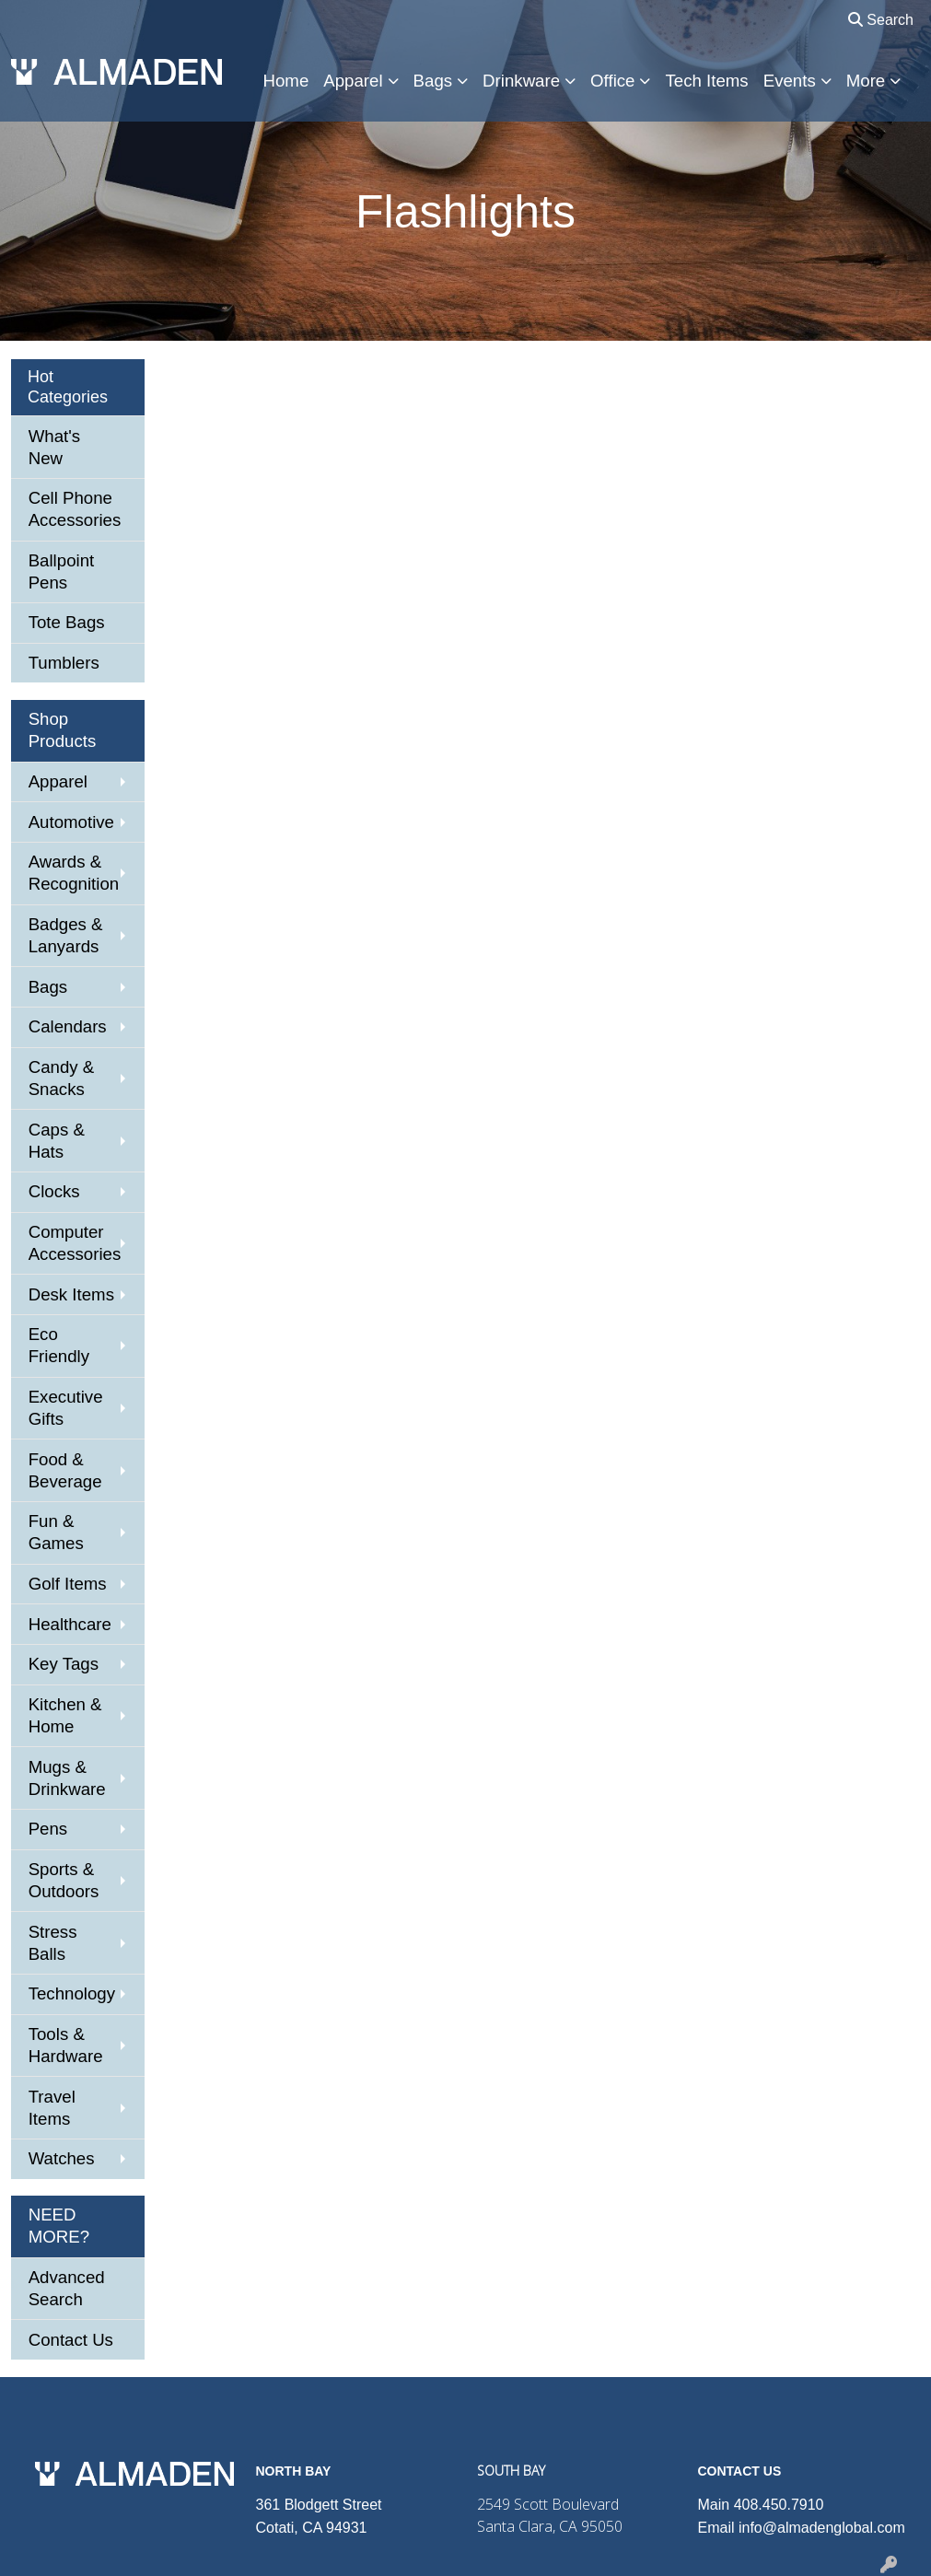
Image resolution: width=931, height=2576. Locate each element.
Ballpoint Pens (62, 571)
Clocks (54, 1191)
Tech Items (706, 80)
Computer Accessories (75, 1243)
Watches (62, 2158)
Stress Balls (53, 1943)
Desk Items (71, 1294)
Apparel (352, 80)
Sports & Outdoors (64, 1880)
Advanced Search (67, 2288)
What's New (54, 447)
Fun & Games (56, 1532)
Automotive (71, 822)
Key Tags (64, 1663)
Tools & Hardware (66, 2045)
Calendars (68, 1026)
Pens (48, 1828)
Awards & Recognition (74, 872)
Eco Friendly (59, 1345)
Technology (72, 1993)
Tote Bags (67, 622)
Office (612, 80)
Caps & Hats (57, 1140)
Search (881, 20)
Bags (433, 80)
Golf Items (68, 1583)
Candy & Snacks (62, 1078)
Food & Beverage (65, 1470)
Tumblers (64, 662)
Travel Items (52, 2107)
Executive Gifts (66, 1407)
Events (789, 80)
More (866, 80)
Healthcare (70, 1624)
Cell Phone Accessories (75, 509)
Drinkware (521, 80)
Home (286, 80)
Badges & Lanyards (66, 935)
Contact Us (71, 2339)
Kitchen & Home (65, 1715)
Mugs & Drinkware (67, 1778)
